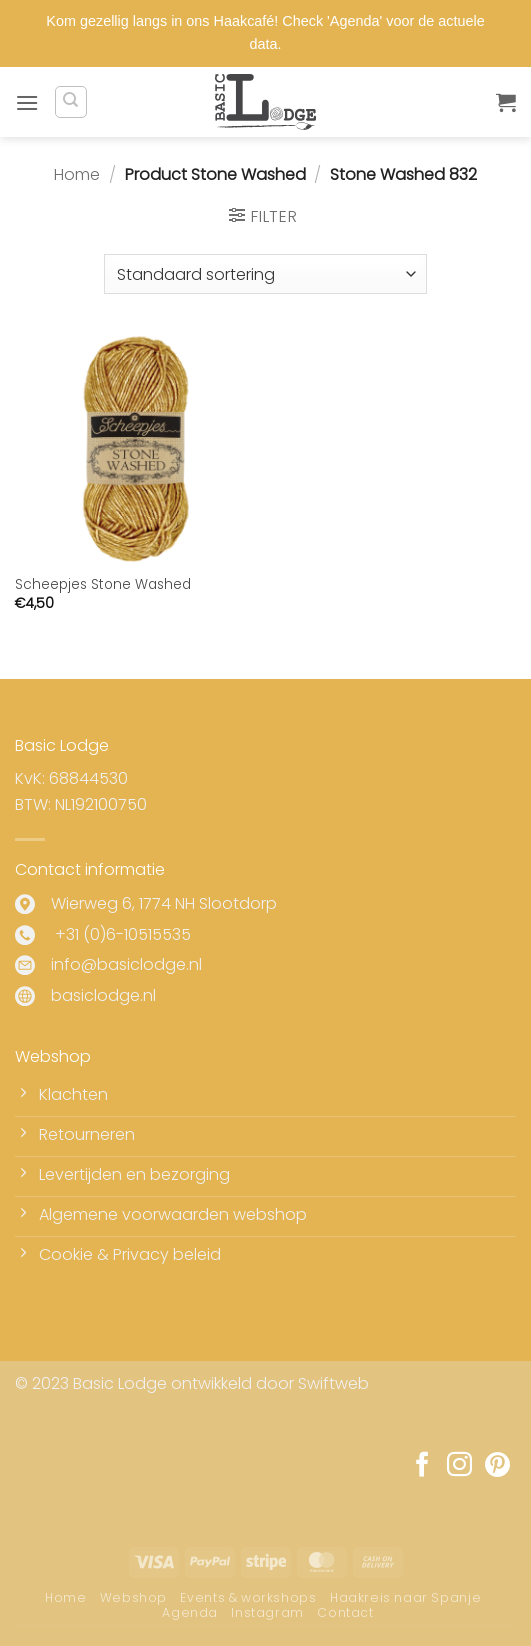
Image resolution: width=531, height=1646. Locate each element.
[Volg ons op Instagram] (459, 1466)
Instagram (267, 1612)
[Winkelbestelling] (265, 274)
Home (77, 174)
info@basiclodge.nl (126, 964)
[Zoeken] (71, 102)
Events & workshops (248, 1597)
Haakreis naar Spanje (405, 1597)
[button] (27, 102)
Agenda (190, 1612)
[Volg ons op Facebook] (422, 1466)
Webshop (133, 1597)
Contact (345, 1612)
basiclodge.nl (103, 995)
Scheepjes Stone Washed (103, 585)
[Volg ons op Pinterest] (497, 1466)
